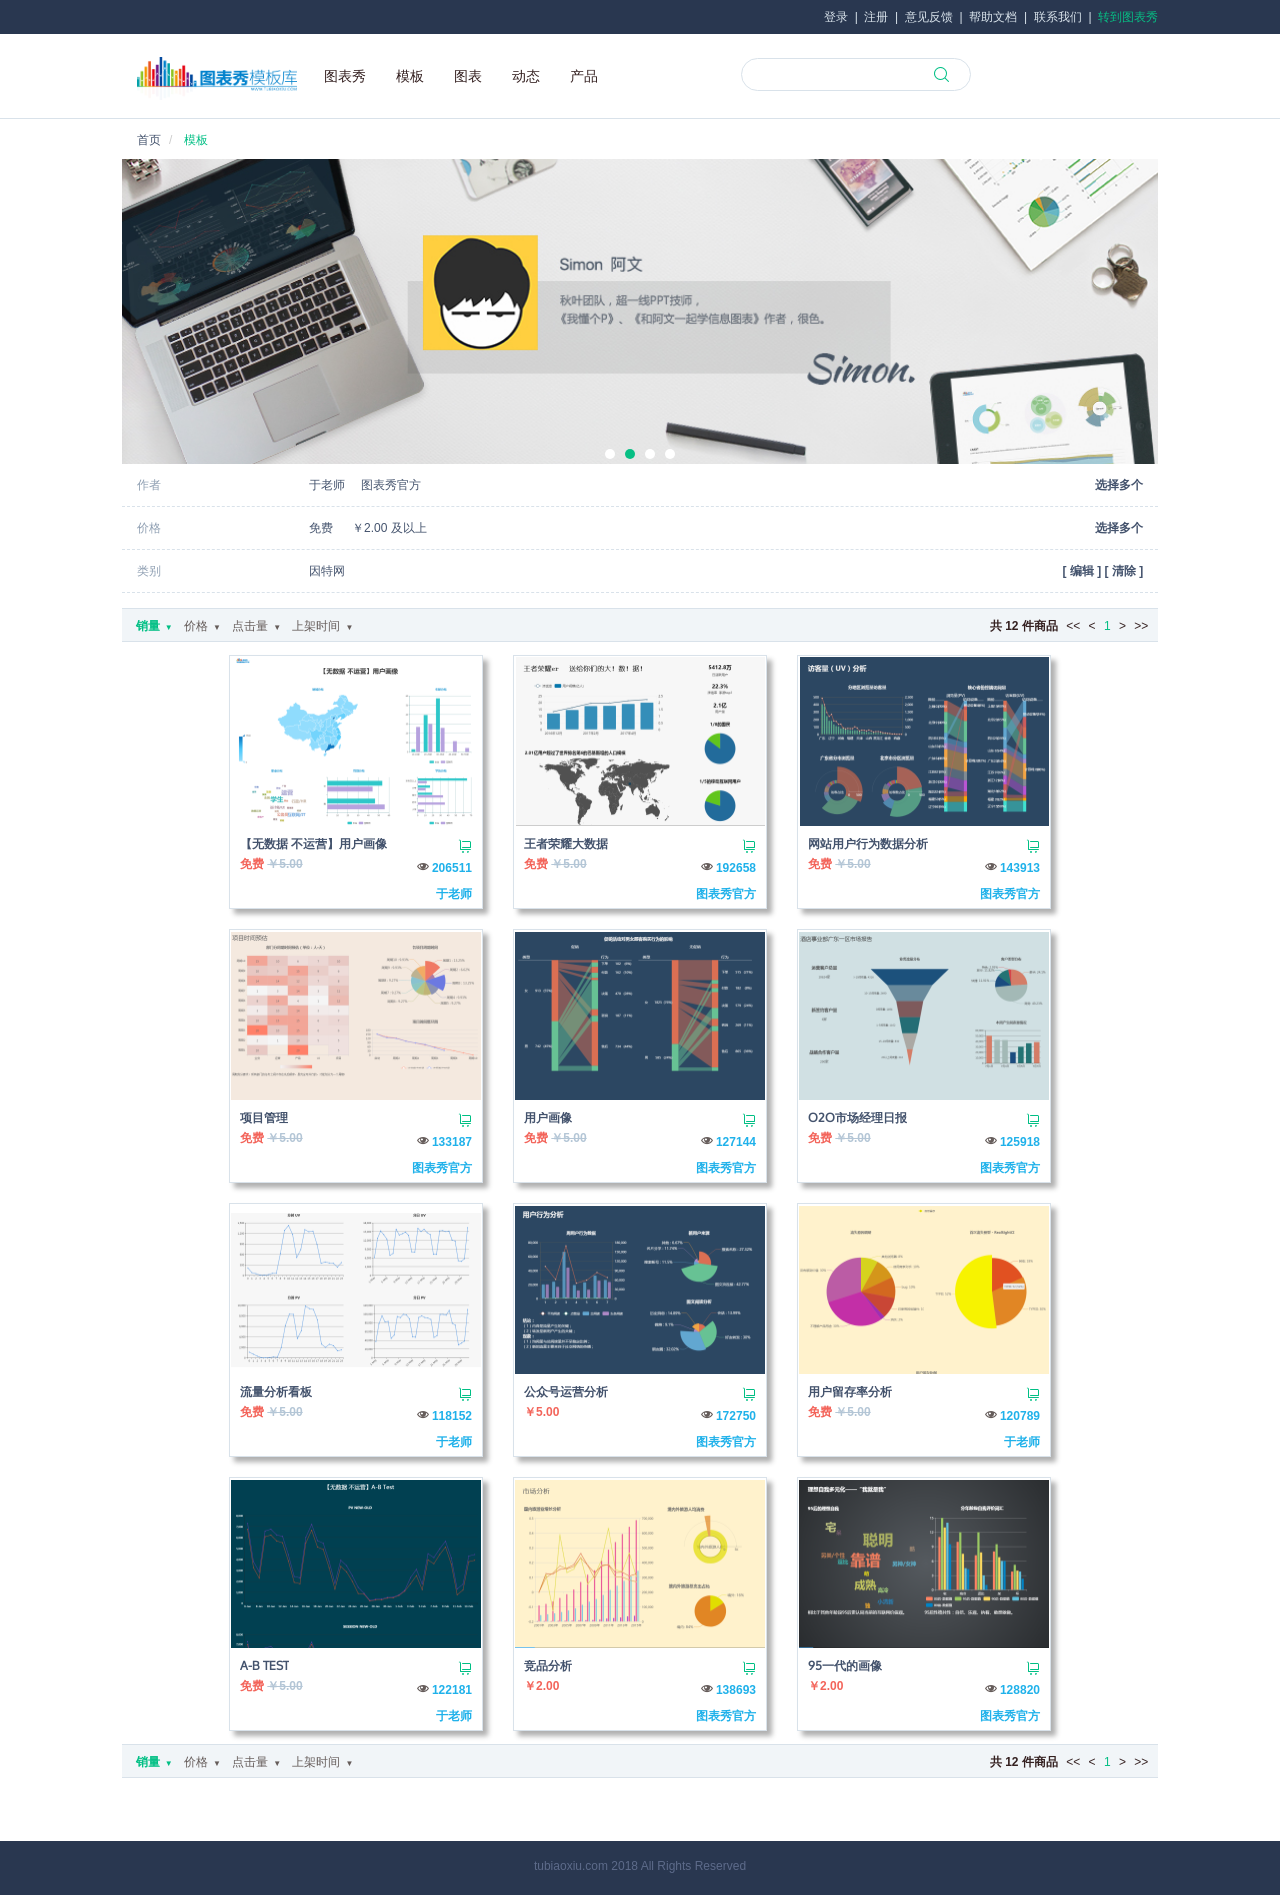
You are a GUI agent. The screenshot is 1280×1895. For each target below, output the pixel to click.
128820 (1020, 1690)
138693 (736, 1690)
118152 (452, 1416)
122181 (452, 1690)
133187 (452, 1142)
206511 (452, 868)
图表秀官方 (726, 894)
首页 (149, 140)
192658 (736, 868)
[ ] (1082, 571)
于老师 (454, 894)
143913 (1020, 868)
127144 (736, 1142)
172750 (736, 1416)
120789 (1020, 1416)
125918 (1020, 1142)
